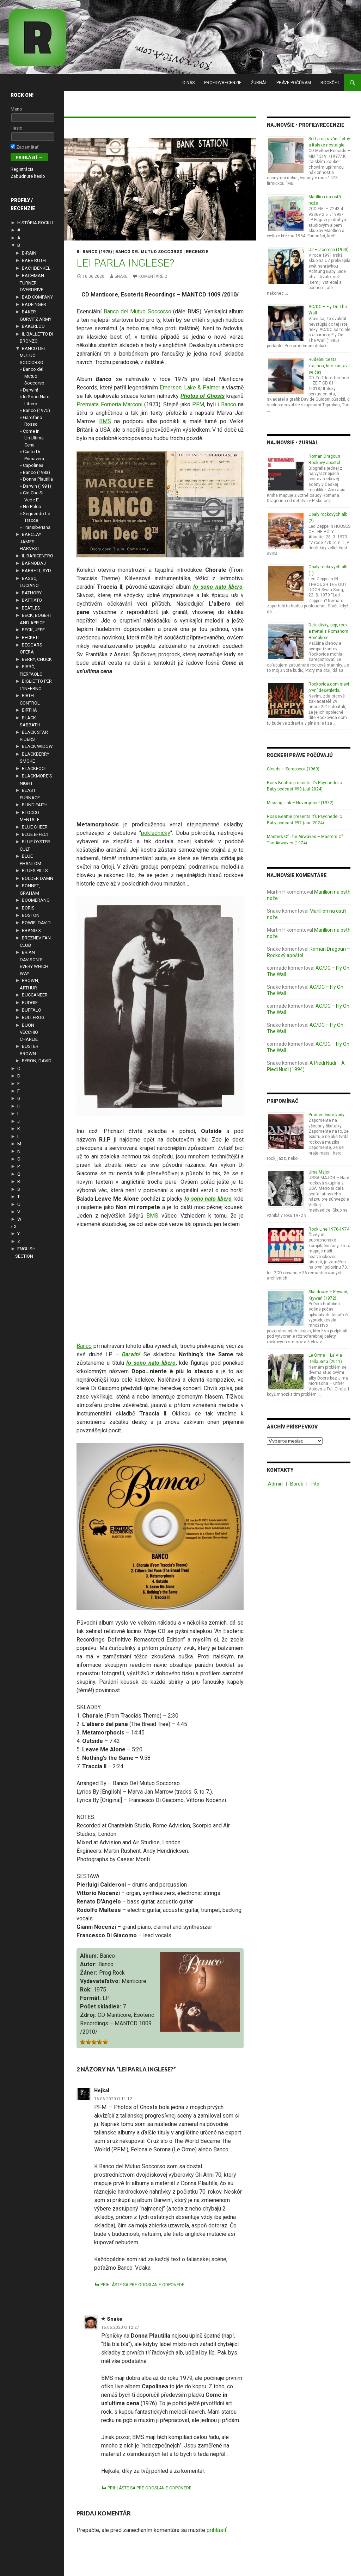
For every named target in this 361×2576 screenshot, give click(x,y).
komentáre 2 (153, 276)
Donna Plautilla (38, 479)
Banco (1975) (97, 251)
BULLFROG (33, 1017)
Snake (121, 276)
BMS (105, 421)
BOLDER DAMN (37, 878)
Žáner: (88, 1972)
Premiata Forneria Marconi (109, 404)
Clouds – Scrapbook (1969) (293, 769)
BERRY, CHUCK (37, 659)
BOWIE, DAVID (36, 922)
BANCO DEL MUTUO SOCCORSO (149, 251)
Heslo (17, 128)
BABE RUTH (34, 260)
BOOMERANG (36, 900)
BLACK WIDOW (37, 746)
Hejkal (101, 2090)
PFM (198, 404)
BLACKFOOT (34, 768)
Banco (228, 404)
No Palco (32, 506)
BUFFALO (31, 1010)
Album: (89, 1955)
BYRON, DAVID (36, 1060)
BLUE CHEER (35, 827)
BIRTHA (29, 710)
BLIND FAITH (35, 804)
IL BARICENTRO (37, 555)
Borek (296, 1484)
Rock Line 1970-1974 (328, 1229)
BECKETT (31, 637)
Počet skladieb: (100, 2006)
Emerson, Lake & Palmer (190, 387)
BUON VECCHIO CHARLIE (29, 1032)
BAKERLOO (33, 326)
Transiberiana (36, 527)
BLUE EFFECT (35, 834)
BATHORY (32, 592)
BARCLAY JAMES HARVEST (30, 541)
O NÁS (188, 82)
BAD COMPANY (37, 297)
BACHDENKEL (36, 268)
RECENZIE (197, 251)
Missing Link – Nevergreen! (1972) (300, 802)
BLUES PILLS (35, 870)
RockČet (329, 82)
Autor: (88, 1964)
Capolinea (33, 465)
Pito (315, 1484)
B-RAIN (29, 253)
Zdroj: (88, 2015)
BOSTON (30, 915)
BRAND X (31, 930)
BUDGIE (30, 1002)
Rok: (86, 1989)
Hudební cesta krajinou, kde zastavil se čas (329, 366)
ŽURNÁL (259, 82)
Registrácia (22, 169)
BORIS (28, 908)
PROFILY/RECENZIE (222, 82)
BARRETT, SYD (36, 570)
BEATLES (31, 608)
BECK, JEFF (33, 629)
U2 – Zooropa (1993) (328, 249)
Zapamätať (25, 147)
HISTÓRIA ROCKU (35, 222)
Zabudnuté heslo (28, 176)
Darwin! (30, 390)
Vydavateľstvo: (100, 1981)
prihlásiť (217, 2530)
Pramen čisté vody (326, 1114)
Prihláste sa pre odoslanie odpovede (142, 2284)
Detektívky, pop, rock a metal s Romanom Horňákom (328, 631)
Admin (275, 1484)
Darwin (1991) (37, 486)
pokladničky (155, 833)
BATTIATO (32, 600)
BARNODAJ (34, 563)
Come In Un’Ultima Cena (33, 438)
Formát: (90, 1998)
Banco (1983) (36, 472)
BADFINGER (34, 304)
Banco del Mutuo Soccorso (137, 311)
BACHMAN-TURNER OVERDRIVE (32, 282)
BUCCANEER (35, 995)
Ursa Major (319, 1172)
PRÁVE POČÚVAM (293, 82)
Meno (16, 109)
